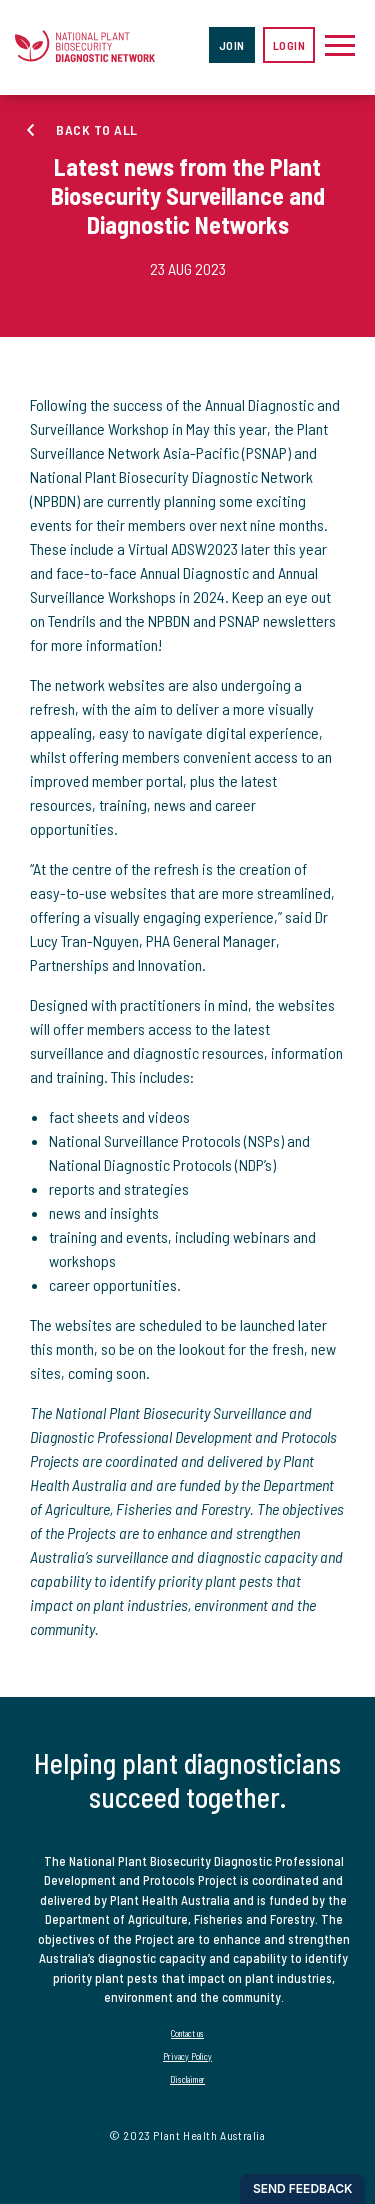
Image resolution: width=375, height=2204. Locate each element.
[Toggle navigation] (340, 45)
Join (232, 45)
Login (289, 45)
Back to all (97, 129)
